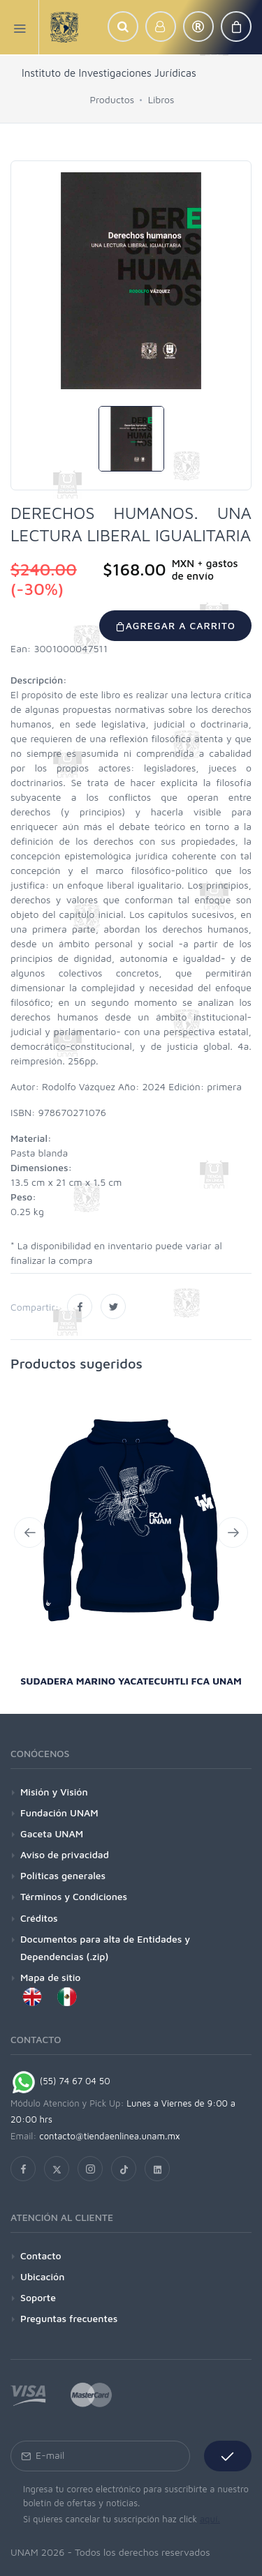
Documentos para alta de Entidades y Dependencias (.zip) (105, 1947)
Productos (112, 99)
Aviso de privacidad (64, 1854)
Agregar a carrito (175, 625)
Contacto (40, 2255)
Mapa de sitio (50, 1977)
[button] (123, 26)
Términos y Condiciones (73, 1896)
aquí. (210, 2518)
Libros (161, 99)
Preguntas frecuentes (68, 2318)
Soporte (38, 2297)
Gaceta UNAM (51, 1833)
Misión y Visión (54, 1792)
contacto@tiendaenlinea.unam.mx (109, 2135)
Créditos (39, 1918)
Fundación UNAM (59, 1812)
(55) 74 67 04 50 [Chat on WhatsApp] (60, 2080)
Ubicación (42, 2276)
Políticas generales (62, 1875)
